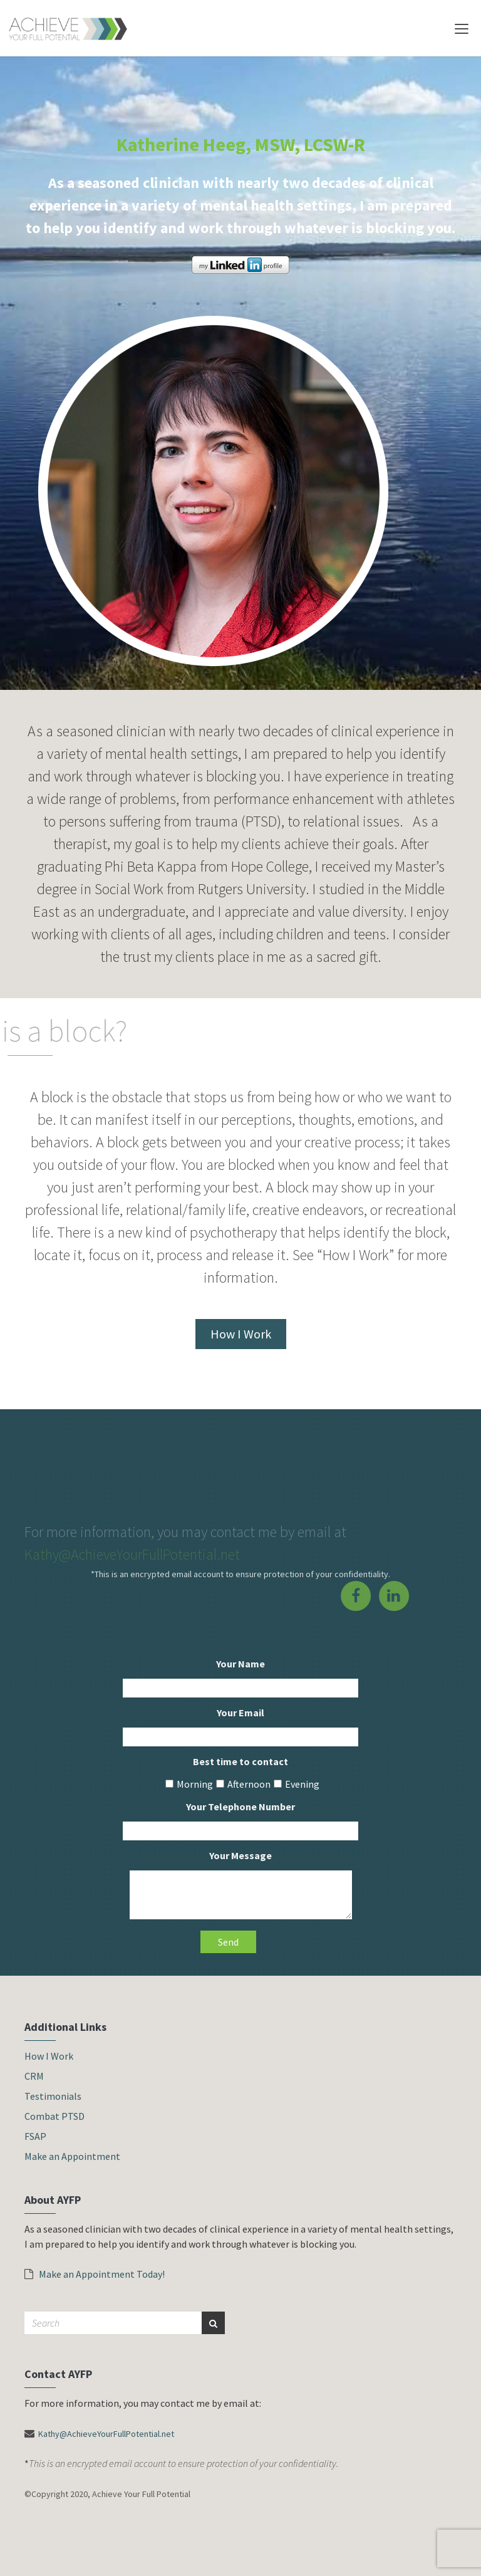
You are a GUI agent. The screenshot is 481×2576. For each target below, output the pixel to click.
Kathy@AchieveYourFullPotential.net (132, 1554)
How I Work (240, 1334)
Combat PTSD (54, 2116)
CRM (34, 2076)
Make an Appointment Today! (94, 2274)
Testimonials (52, 2096)
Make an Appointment (72, 2156)
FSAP (35, 2136)
